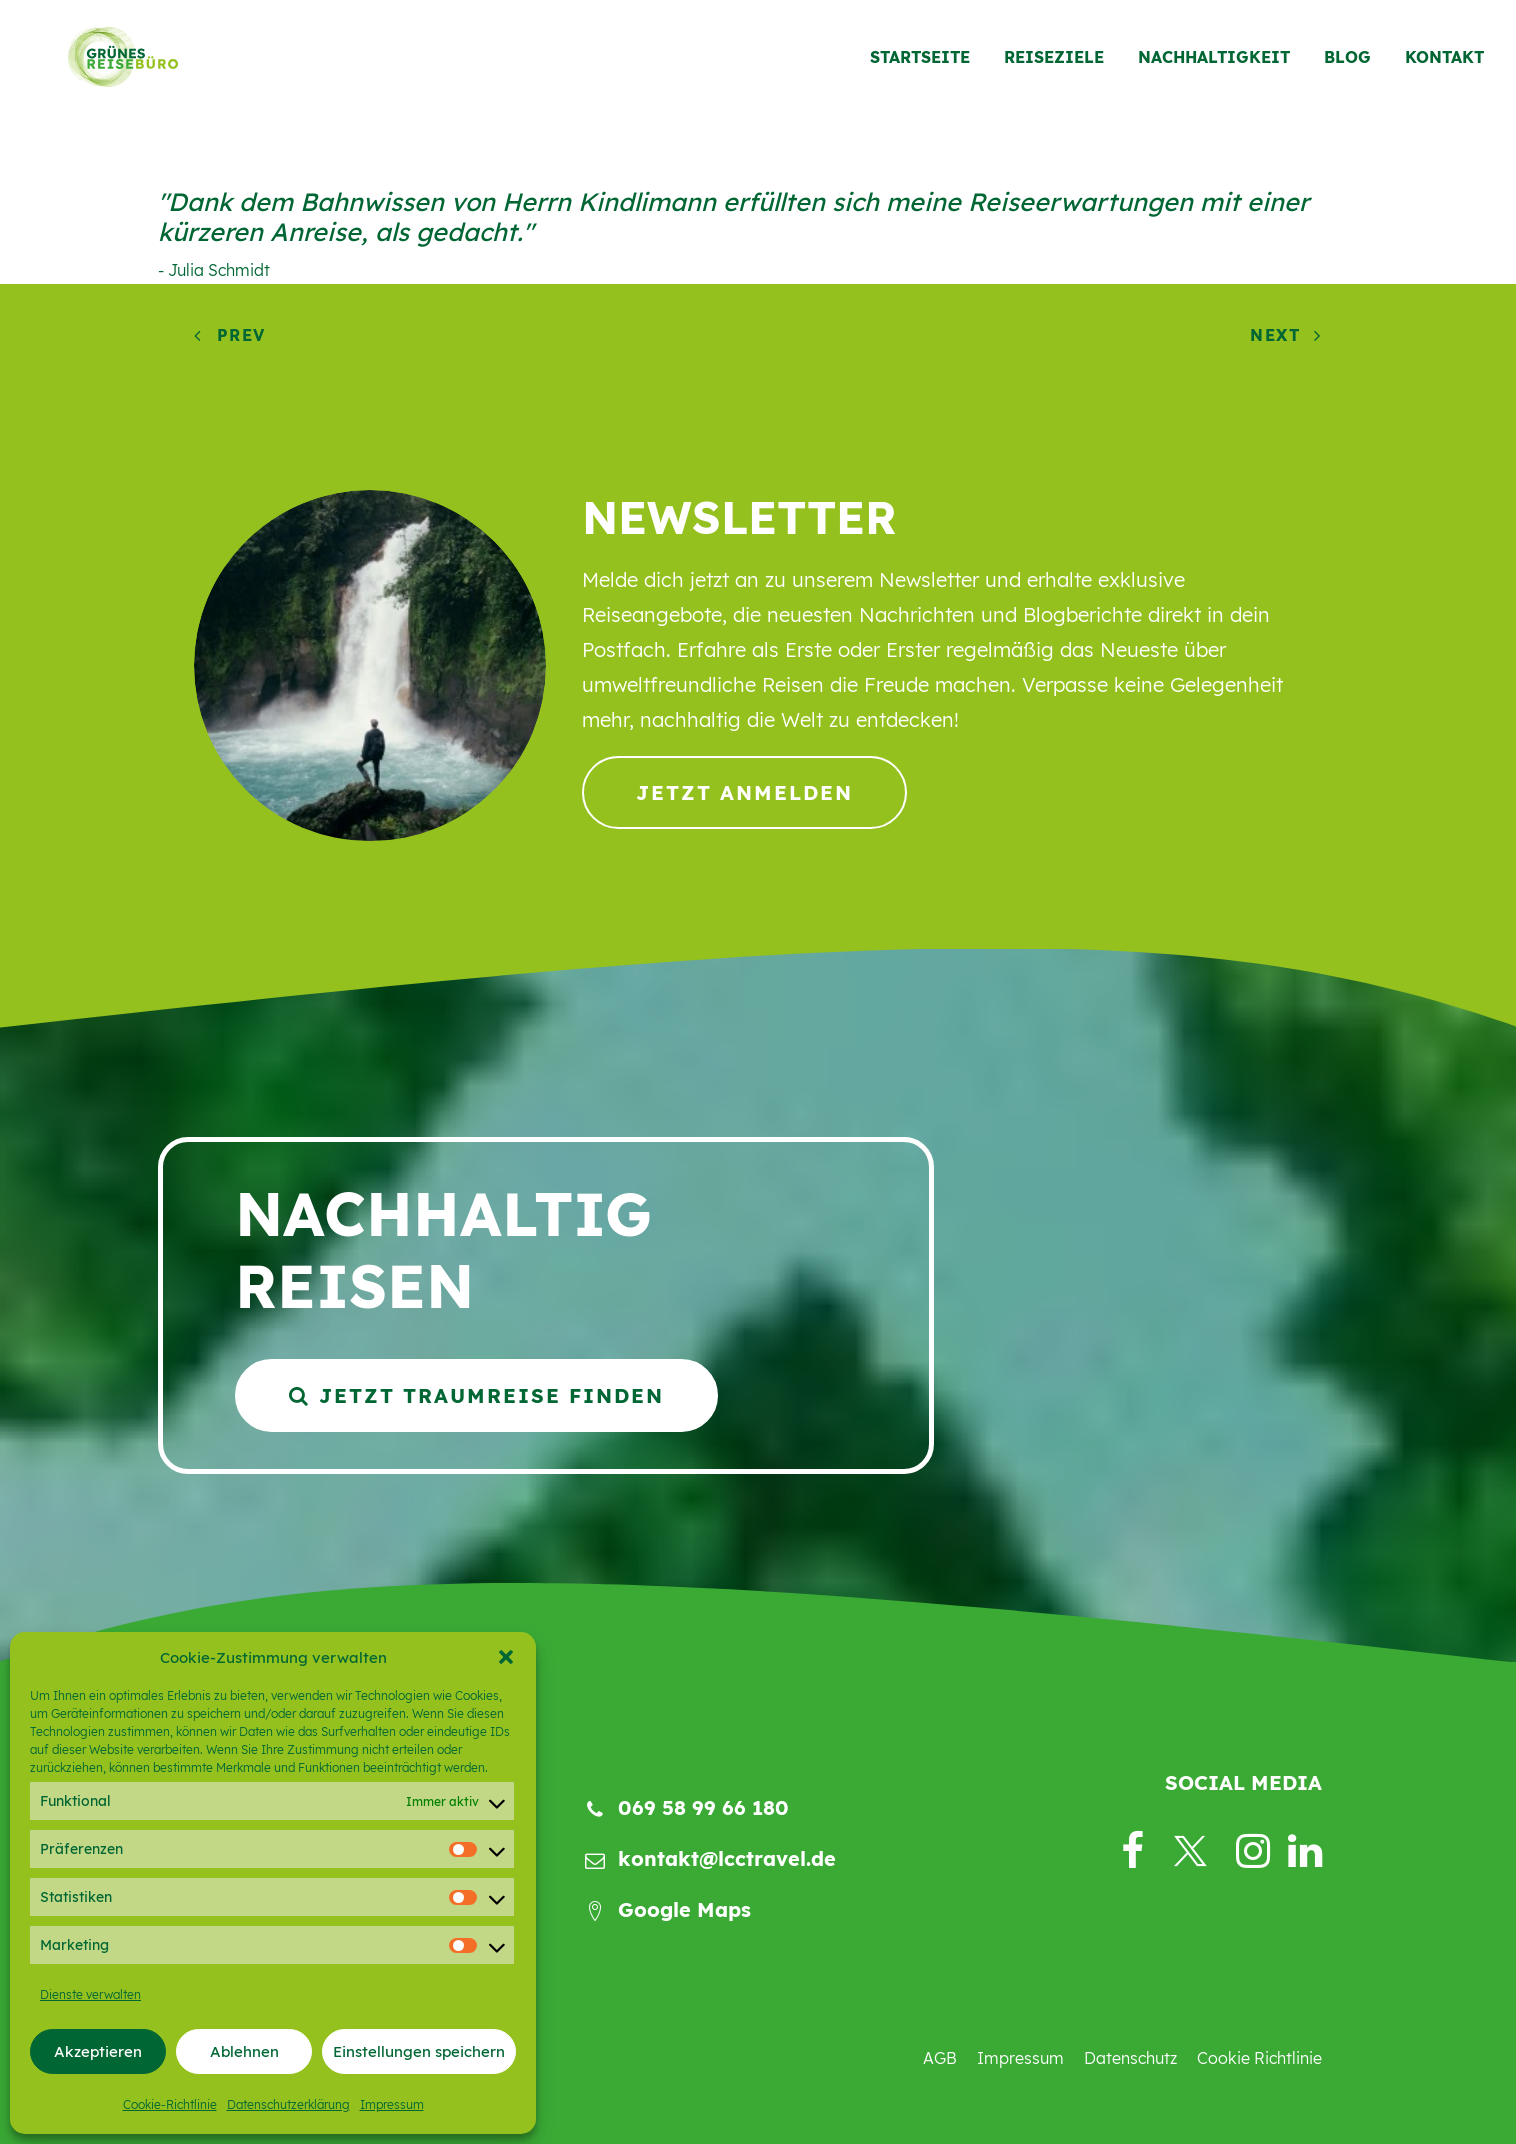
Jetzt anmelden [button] (744, 792)
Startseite (920, 67)
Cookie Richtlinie (1259, 2058)
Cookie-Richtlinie (170, 2104)
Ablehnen (244, 2051)
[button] (506, 1657)
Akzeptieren (98, 2051)
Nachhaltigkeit (1214, 67)
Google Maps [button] (684, 1909)
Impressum (392, 2104)
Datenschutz (1130, 2058)
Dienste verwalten (90, 1994)
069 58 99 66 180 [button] (703, 1807)
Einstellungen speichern (419, 2051)
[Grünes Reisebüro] (105, 67)
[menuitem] (927, 67)
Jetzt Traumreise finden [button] (476, 1395)
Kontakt (1444, 67)
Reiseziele (1054, 67)
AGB (940, 2058)
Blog (1347, 67)
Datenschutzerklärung (288, 2104)
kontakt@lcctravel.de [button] (727, 1858)
